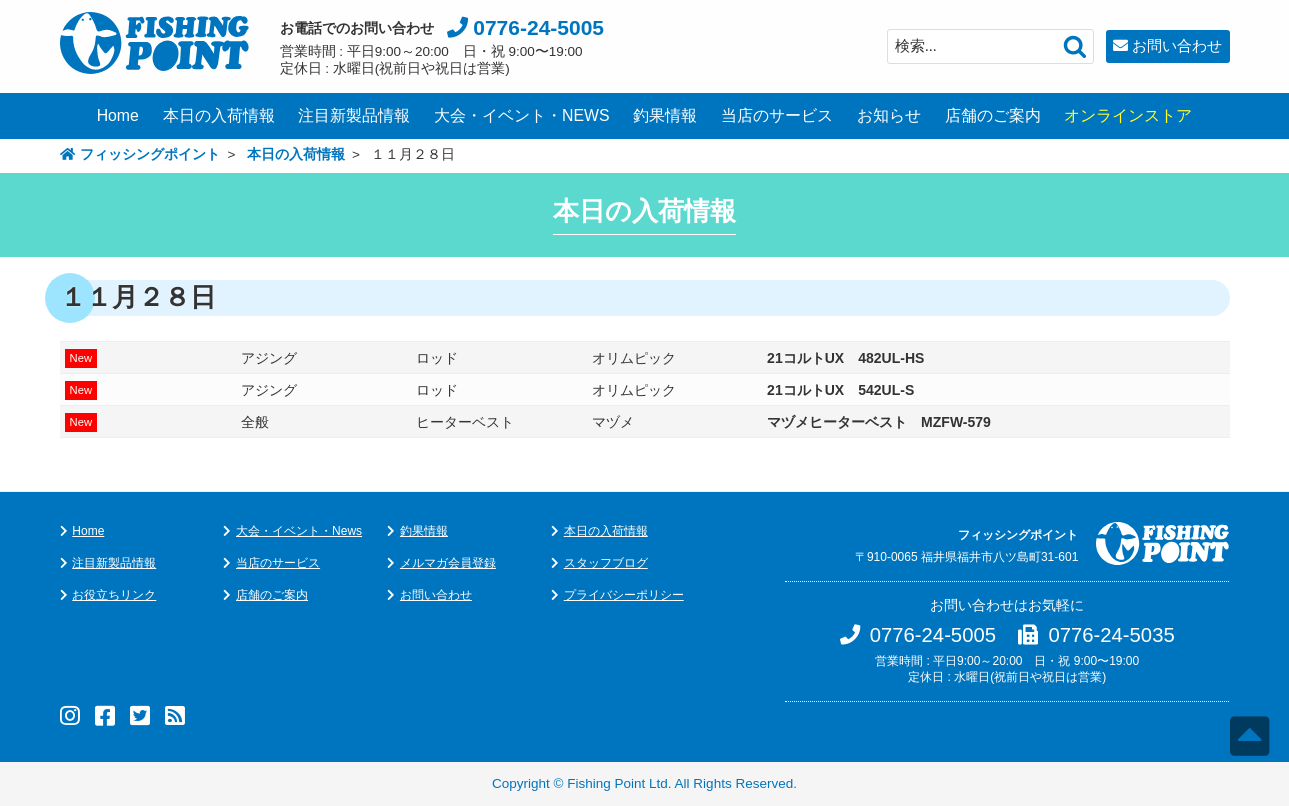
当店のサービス (777, 115)
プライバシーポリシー (624, 595)
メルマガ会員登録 (448, 563)
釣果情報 (665, 115)
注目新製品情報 (354, 115)
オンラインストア (1128, 115)
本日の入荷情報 (219, 115)
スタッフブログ (606, 563)
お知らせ (889, 115)
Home (118, 115)
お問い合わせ (1177, 45)
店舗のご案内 (993, 115)
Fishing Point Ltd (617, 783)
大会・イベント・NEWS (522, 115)
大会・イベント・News (299, 531)
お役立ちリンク (114, 595)
